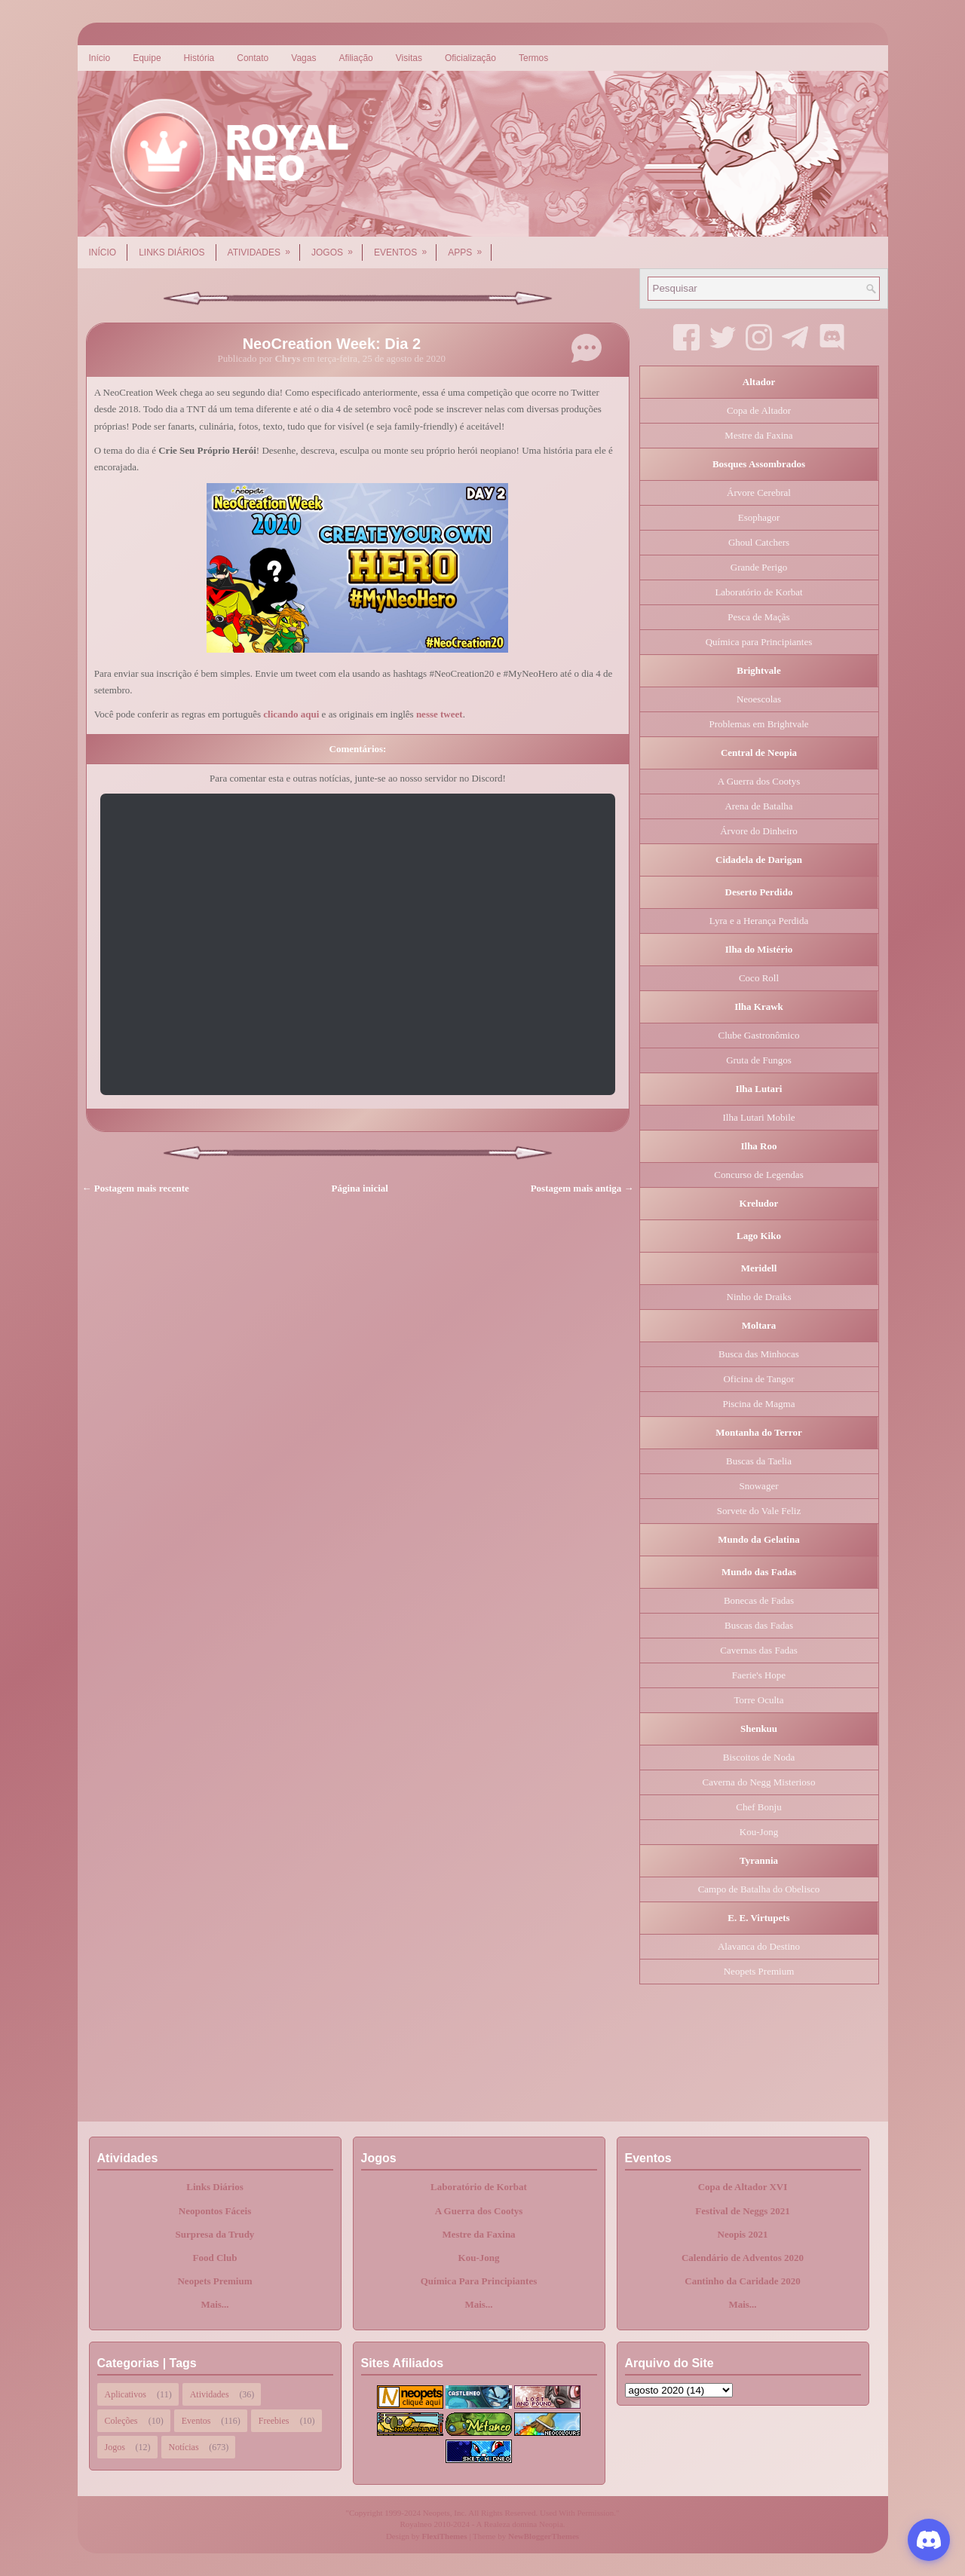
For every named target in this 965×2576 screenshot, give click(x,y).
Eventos (405, 247)
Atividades (264, 247)
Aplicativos (125, 2394)
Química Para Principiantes (479, 2281)
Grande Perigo (759, 567)
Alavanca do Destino (759, 1946)
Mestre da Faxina (758, 435)
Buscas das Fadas (759, 1625)
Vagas (303, 58)
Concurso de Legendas (758, 1174)
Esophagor (759, 517)
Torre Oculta (759, 1700)
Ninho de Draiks (759, 1296)
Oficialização (470, 58)
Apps (470, 247)
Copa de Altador (759, 410)
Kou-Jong (759, 1831)
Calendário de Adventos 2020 (743, 2257)
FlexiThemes (444, 2536)
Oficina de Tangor (758, 1378)
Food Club (215, 2257)
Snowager (759, 1485)
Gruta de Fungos (759, 1060)
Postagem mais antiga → (582, 1188)
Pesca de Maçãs (758, 617)
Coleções (121, 2420)
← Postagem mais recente (135, 1188)
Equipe (147, 58)
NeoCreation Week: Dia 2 (332, 343)
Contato (252, 58)
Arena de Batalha (758, 806)
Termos (533, 58)
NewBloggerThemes (543, 2536)
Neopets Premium (759, 1971)
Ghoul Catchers (758, 542)
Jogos (337, 247)
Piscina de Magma (758, 1403)
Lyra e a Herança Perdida (758, 920)
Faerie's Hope (759, 1675)
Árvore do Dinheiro (759, 831)
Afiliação (355, 58)
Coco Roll (759, 978)
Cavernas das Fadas (759, 1650)
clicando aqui (291, 714)
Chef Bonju (758, 1807)
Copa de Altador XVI (743, 2186)
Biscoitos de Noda (759, 1757)
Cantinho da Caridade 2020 (743, 2281)
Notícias (184, 2447)
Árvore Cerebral (759, 492)
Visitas (409, 58)
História (199, 58)
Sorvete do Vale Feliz (759, 1510)
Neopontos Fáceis (215, 2211)
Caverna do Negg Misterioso (759, 1782)
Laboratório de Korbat (758, 592)
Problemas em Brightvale (758, 724)
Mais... (214, 2304)
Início (100, 58)
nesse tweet (439, 714)
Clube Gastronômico (759, 1035)
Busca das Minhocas (758, 1354)
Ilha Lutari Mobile (758, 1117)
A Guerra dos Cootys (759, 781)
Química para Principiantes (759, 641)
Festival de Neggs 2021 (742, 2211)
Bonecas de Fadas (759, 1600)
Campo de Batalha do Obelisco (759, 1889)
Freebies (274, 2420)
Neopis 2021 (743, 2234)
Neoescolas (759, 699)
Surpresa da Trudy (215, 2234)
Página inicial (360, 1188)
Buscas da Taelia (759, 1461)
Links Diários (171, 252)
